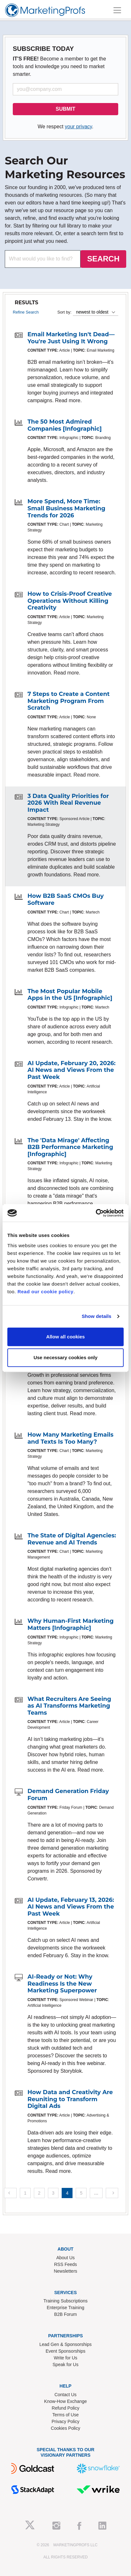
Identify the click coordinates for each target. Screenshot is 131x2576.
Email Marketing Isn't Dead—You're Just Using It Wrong (71, 338)
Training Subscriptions (65, 2300)
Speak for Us (66, 2364)
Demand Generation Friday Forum (68, 1795)
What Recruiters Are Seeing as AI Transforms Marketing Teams (69, 1705)
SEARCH (103, 258)
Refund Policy (65, 2408)
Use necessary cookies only (65, 1357)
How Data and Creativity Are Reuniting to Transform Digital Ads (70, 2099)
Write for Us (65, 2357)
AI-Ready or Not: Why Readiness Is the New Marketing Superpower (62, 1983)
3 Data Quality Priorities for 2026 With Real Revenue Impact (68, 803)
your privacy (78, 126)
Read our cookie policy (45, 1291)
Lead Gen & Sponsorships (65, 2344)
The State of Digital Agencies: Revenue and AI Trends (71, 1539)
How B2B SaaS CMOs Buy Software (65, 899)
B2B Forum (65, 2314)
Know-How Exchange (65, 2401)
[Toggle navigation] (117, 10)
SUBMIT (65, 109)
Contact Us (65, 2394)
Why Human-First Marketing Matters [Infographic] (70, 1624)
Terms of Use (65, 2414)
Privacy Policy (65, 2421)
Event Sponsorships (66, 2351)
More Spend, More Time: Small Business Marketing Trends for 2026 (66, 508)
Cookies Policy (65, 2428)
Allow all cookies (65, 1336)
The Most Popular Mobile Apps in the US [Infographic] (69, 995)
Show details (97, 1316)
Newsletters (65, 2271)
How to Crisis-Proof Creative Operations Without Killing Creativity (69, 600)
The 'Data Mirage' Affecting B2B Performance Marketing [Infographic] (70, 1147)
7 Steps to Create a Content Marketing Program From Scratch (68, 700)
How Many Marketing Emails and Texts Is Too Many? (70, 1438)
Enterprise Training (65, 2307)
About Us (65, 2257)
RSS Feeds (65, 2264)
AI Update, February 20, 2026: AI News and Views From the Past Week (71, 1070)
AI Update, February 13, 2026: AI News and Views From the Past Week (70, 1906)
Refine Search (26, 312)
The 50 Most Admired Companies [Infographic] (64, 425)
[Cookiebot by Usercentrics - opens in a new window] (96, 1213)
